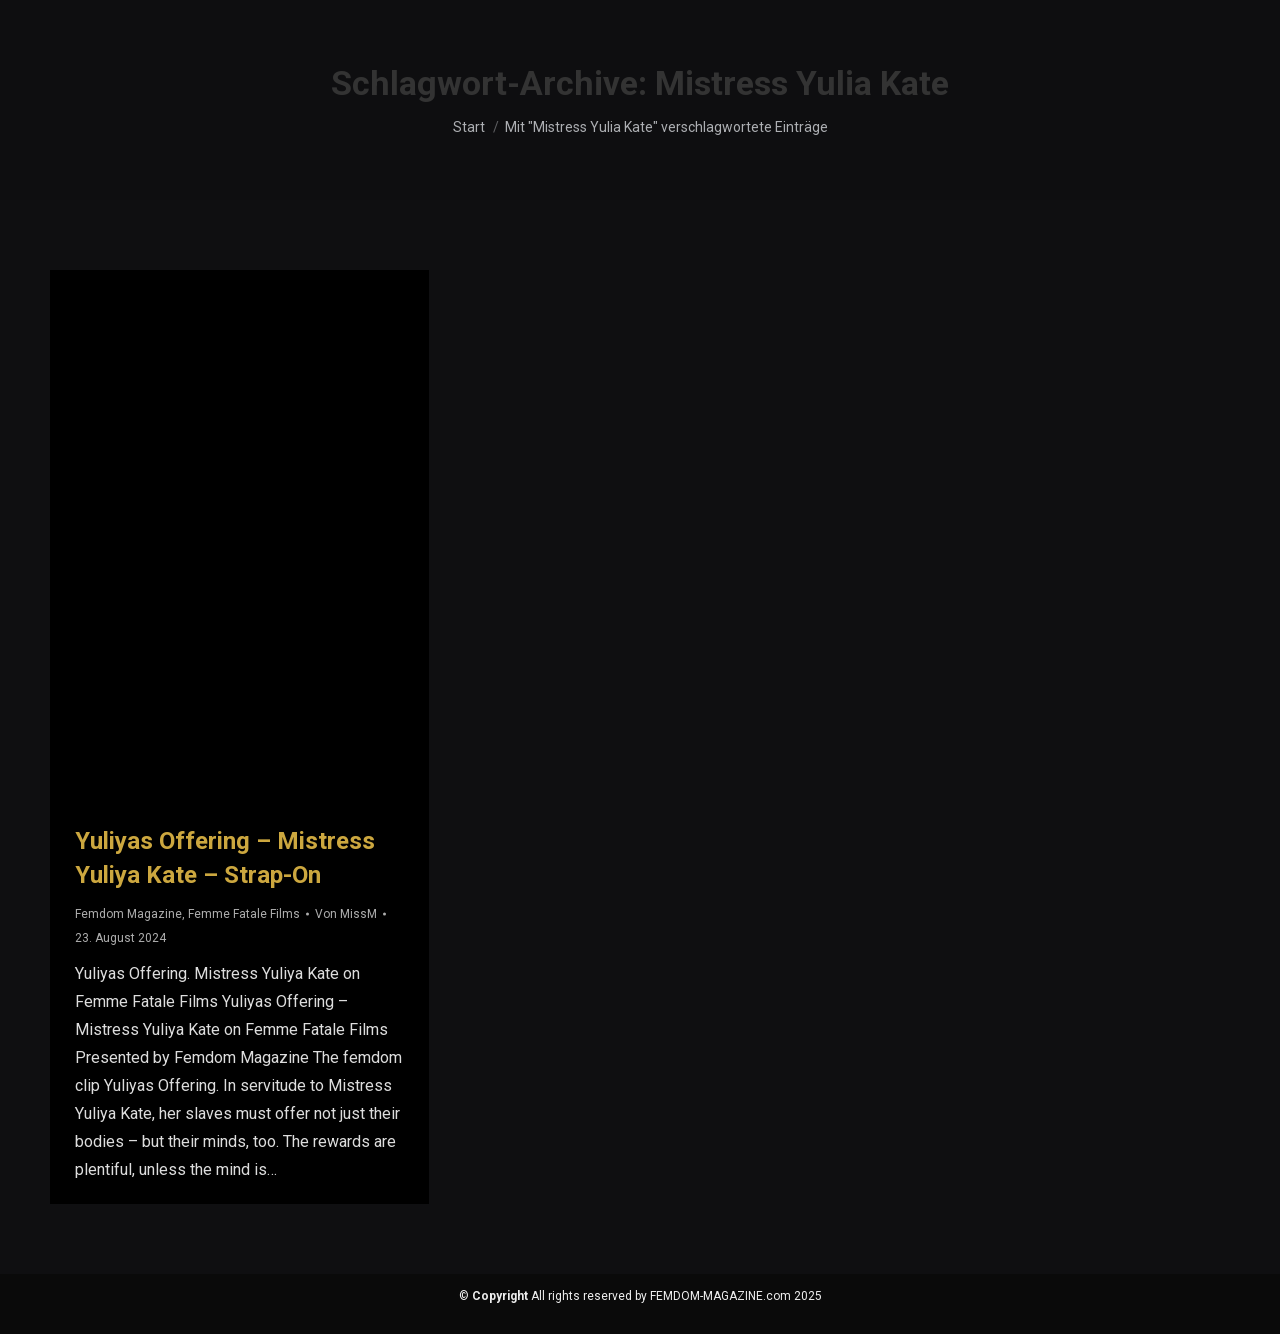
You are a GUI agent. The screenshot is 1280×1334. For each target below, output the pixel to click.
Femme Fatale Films (244, 914)
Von (346, 914)
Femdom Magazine (128, 914)
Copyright (500, 1296)
